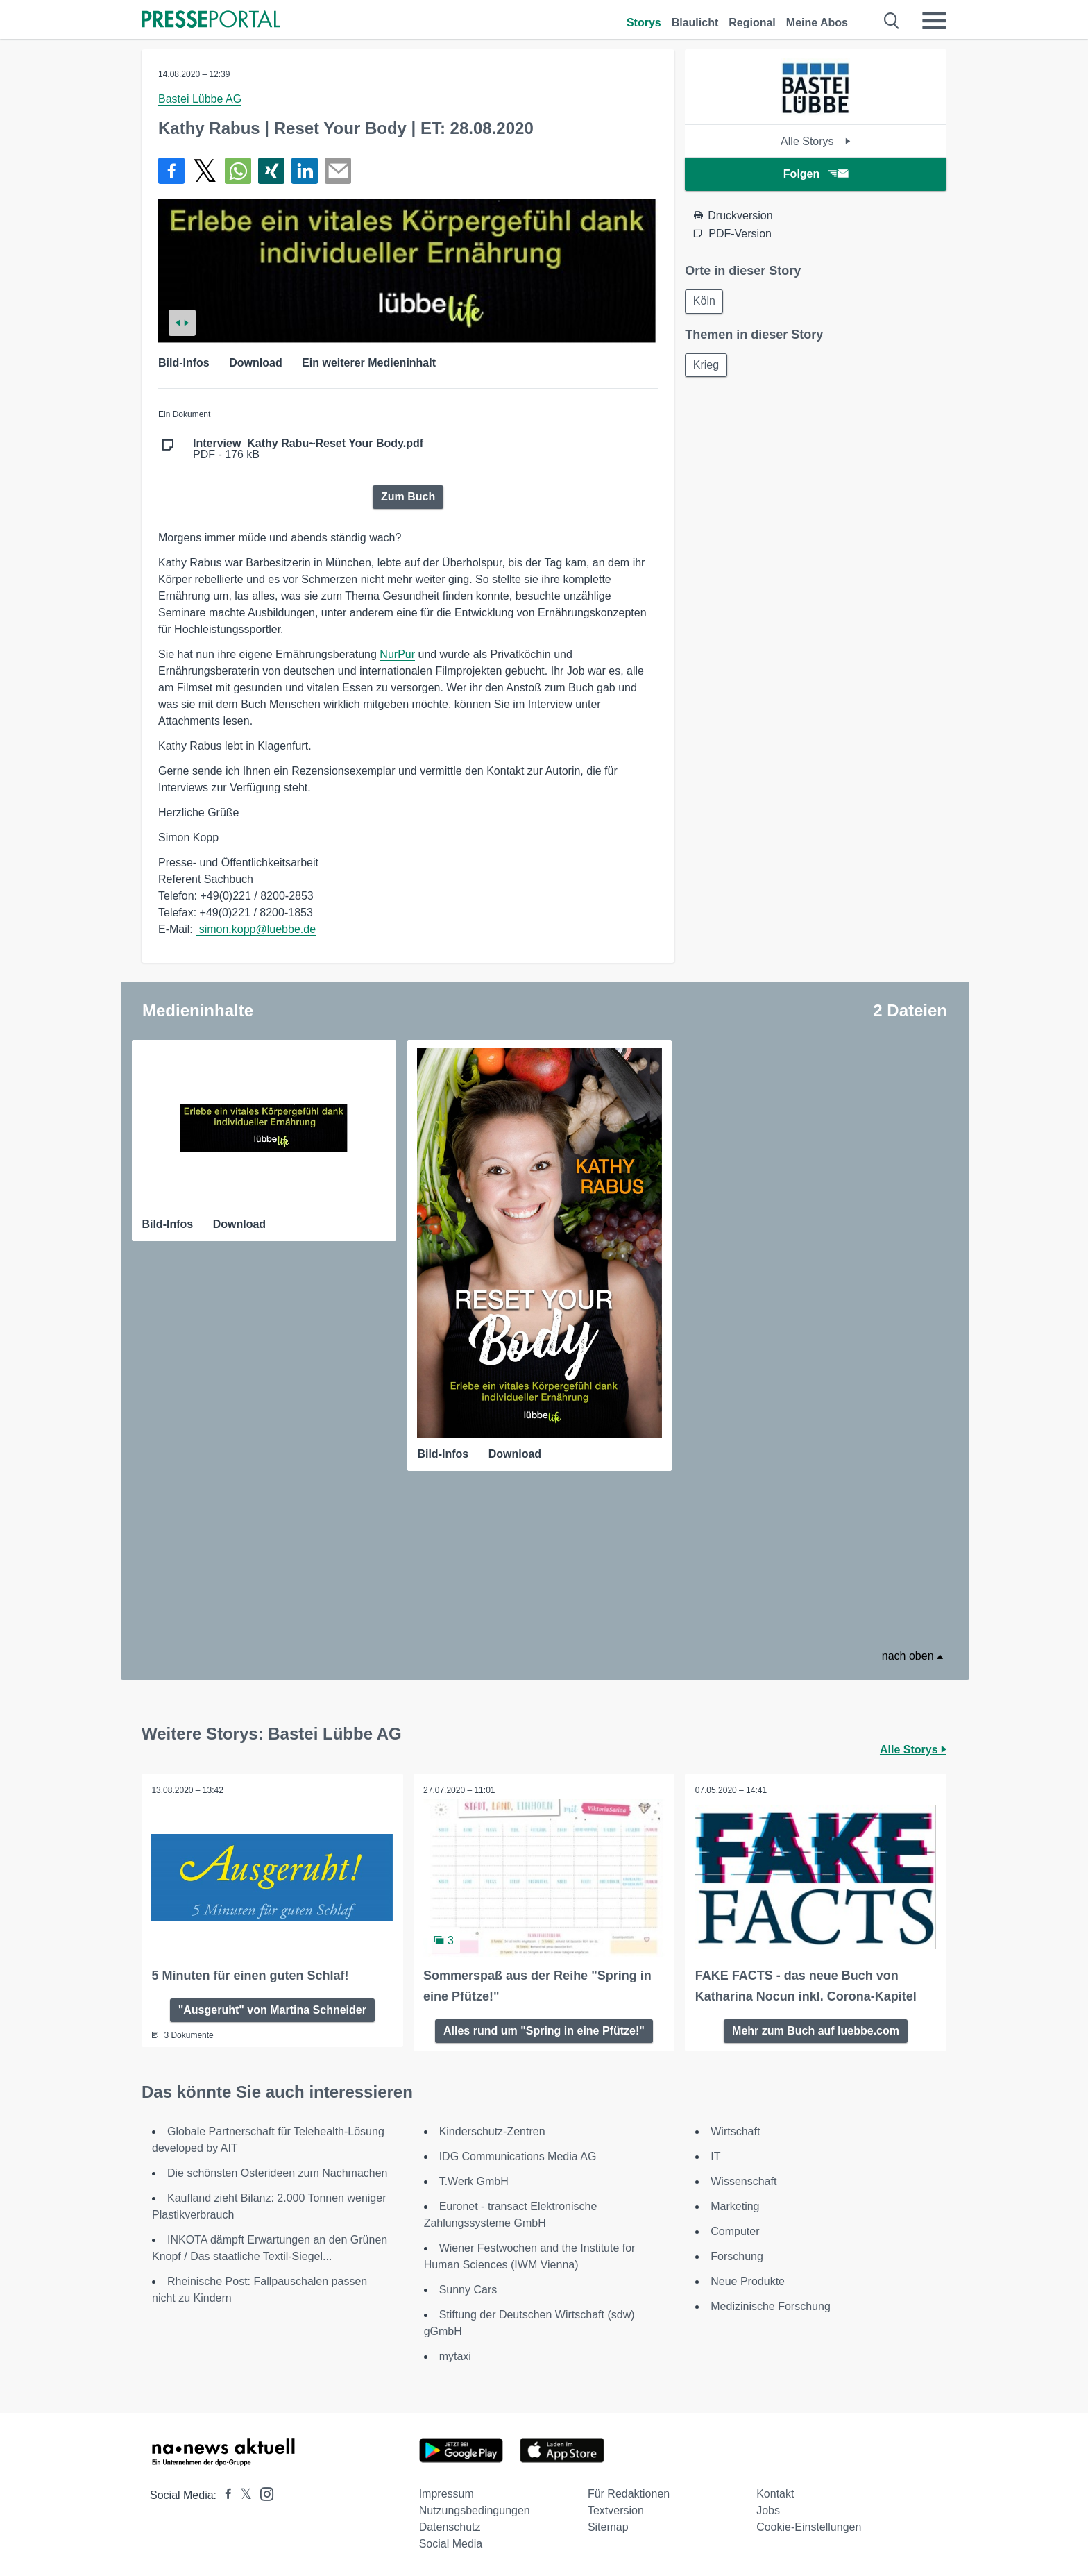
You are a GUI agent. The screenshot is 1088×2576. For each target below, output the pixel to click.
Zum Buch (408, 497)
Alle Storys (816, 141)
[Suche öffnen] (892, 21)
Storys (644, 22)
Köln (705, 302)
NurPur (397, 654)
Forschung (737, 2255)
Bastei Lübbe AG (199, 99)
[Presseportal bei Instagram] (262, 2492)
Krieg (707, 366)
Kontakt (775, 2492)
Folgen (815, 174)
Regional (752, 22)
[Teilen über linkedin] (304, 171)
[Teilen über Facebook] (171, 171)
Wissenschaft (743, 2180)
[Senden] (338, 171)
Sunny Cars (468, 2288)
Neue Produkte (748, 2280)
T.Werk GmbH (474, 2180)
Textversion (616, 2509)
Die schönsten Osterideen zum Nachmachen (277, 2172)
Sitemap (608, 2526)
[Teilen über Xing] (271, 171)
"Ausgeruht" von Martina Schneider (272, 2008)
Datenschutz (450, 2526)
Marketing (735, 2205)
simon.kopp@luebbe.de (256, 929)
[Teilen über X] (205, 171)
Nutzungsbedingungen (474, 2509)
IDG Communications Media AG (518, 2155)
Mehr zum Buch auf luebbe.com (815, 2029)
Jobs (768, 2509)
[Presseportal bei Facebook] (224, 2494)
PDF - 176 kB (308, 449)
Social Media (451, 2542)
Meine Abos (817, 22)
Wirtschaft (735, 2130)
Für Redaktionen (629, 2492)
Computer (735, 2230)
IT (715, 2155)
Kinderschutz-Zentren (492, 2130)
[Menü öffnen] (933, 21)
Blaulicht (695, 22)
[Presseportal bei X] (242, 2494)
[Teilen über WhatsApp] (238, 171)
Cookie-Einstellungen (808, 2526)
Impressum (446, 2492)
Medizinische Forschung (771, 2305)
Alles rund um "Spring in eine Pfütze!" (544, 2029)
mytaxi (455, 2355)
